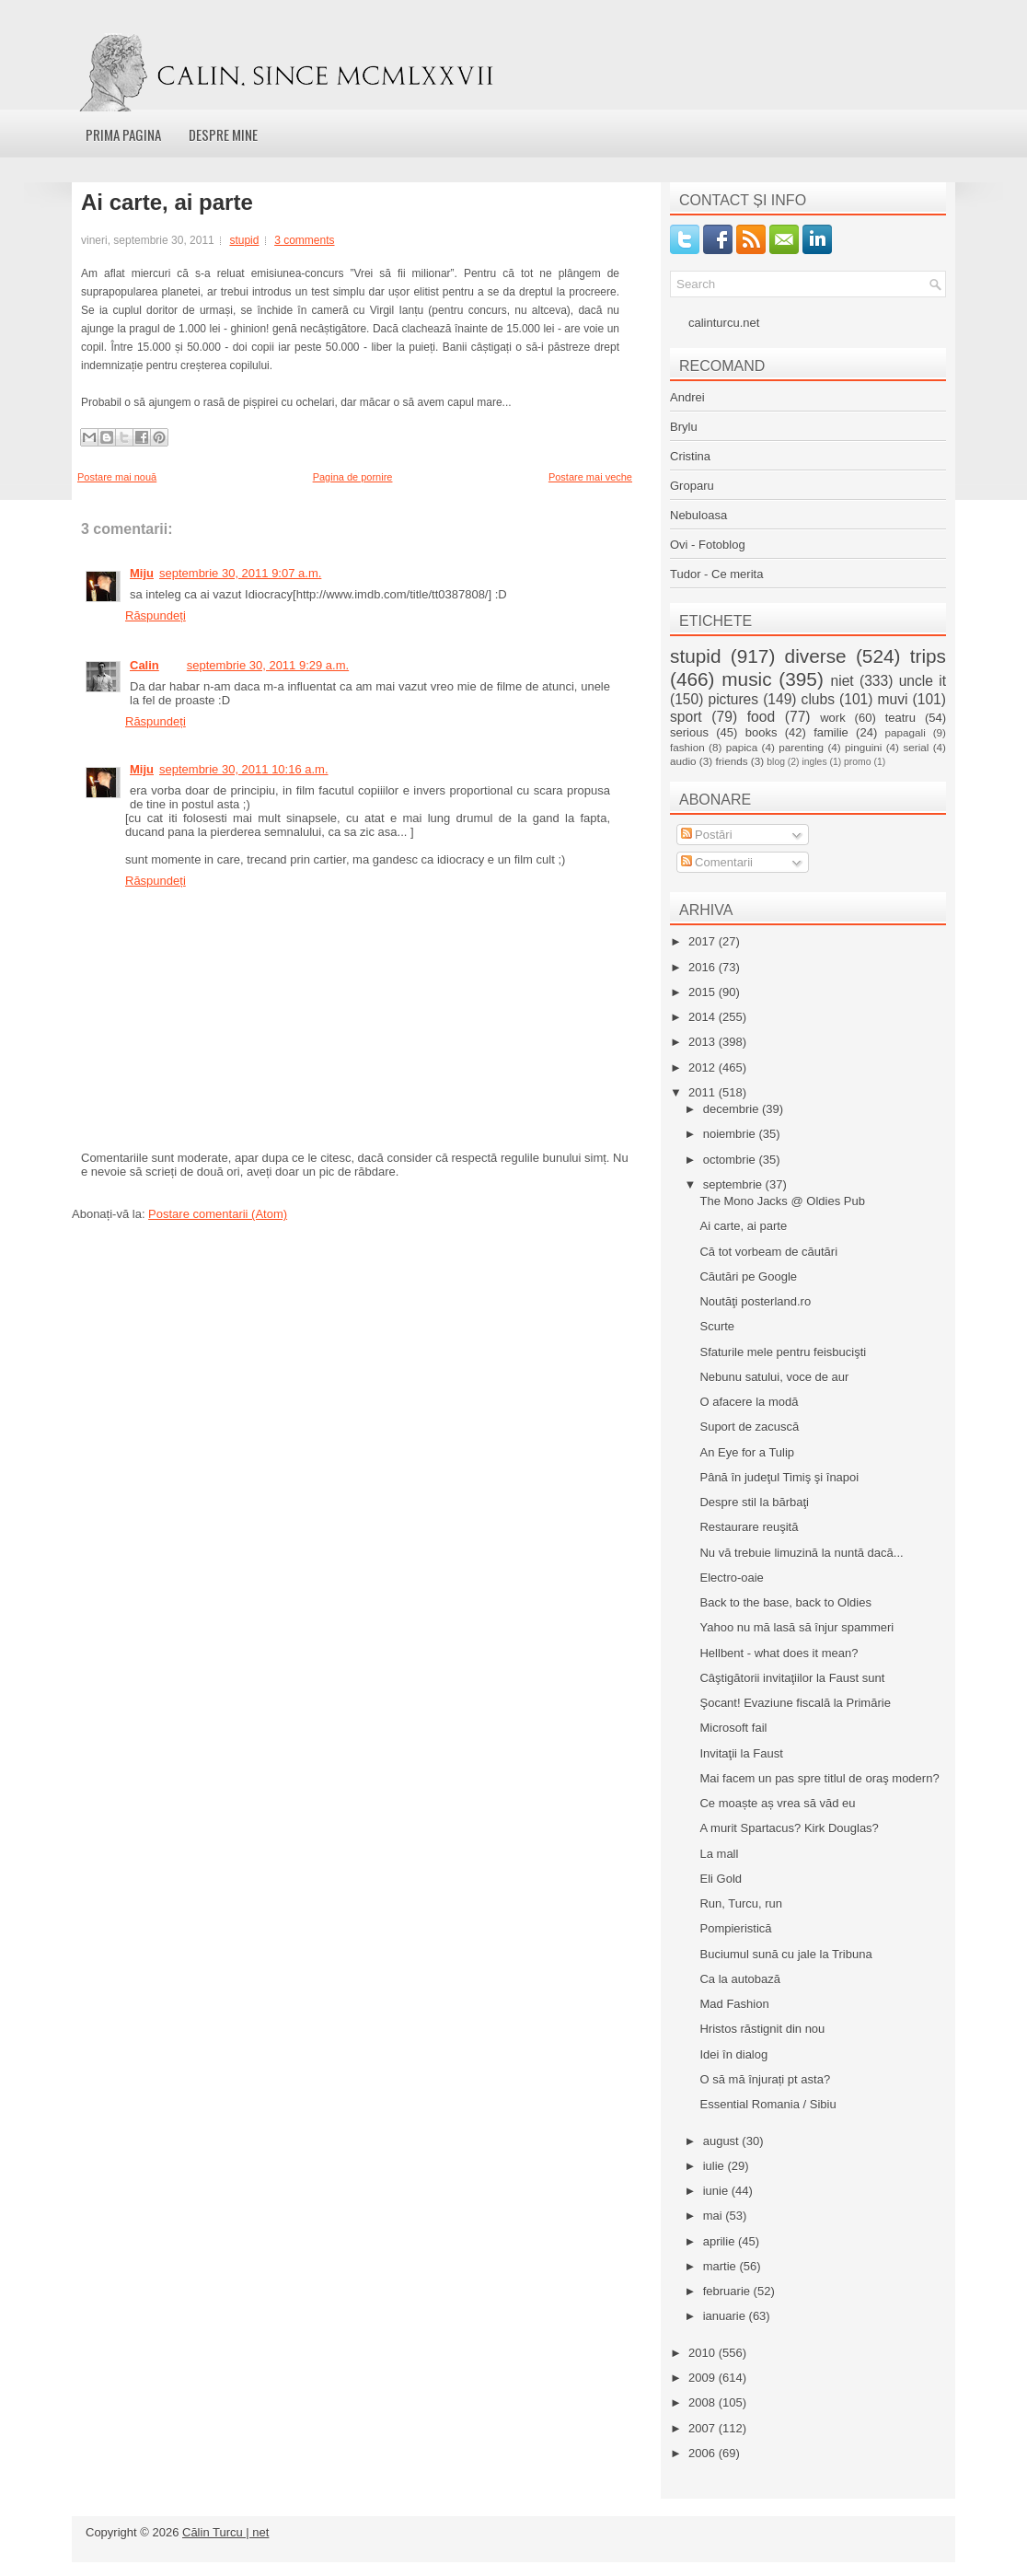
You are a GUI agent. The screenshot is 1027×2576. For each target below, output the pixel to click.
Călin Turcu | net (225, 2532)
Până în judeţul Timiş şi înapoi (779, 1477)
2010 (703, 2353)
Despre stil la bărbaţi (754, 1502)
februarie (728, 2291)
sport (686, 717)
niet (842, 681)
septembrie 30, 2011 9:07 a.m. (240, 573)
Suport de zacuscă (749, 1426)
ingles (814, 762)
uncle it (922, 681)
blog (776, 762)
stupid (244, 240)
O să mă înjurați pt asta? (764, 2079)
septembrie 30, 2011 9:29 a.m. (268, 665)
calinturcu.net (723, 323)
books (761, 732)
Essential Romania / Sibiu (767, 2104)
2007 (703, 2428)
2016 (703, 967)
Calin (144, 665)
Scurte (716, 1326)
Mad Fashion (733, 2004)
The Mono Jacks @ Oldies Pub (781, 1201)
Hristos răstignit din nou (762, 2029)
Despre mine (223, 134)
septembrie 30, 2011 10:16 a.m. (244, 769)
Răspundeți (155, 615)
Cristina (690, 456)
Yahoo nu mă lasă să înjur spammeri (796, 1627)
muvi (893, 699)
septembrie (734, 1184)
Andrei (687, 397)
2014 (703, 1017)
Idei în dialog (733, 2054)
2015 (703, 992)
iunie (717, 2191)
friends (731, 761)
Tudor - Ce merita (716, 574)
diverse (816, 656)
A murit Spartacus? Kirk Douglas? (788, 1828)
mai (714, 2215)
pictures (733, 699)
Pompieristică (735, 1928)
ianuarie (726, 2316)
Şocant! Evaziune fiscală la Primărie (794, 1703)
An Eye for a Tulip (746, 1452)
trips (928, 656)
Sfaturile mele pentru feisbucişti (782, 1352)
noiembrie (731, 1134)
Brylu (684, 427)
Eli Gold (720, 1879)
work (832, 718)
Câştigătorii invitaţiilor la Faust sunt (791, 1678)
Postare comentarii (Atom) (217, 1214)
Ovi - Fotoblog (707, 544)
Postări (707, 834)
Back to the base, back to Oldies (785, 1602)
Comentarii (717, 862)
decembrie (732, 1109)
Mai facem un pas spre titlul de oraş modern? (819, 1778)
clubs (818, 699)
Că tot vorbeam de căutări (768, 1252)
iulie (715, 2166)
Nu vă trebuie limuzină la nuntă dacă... (801, 1553)
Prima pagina (123, 134)
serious (689, 732)
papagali (905, 732)
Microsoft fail (733, 1728)
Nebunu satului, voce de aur (773, 1377)
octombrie (731, 1159)
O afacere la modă (748, 1402)
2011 (703, 1092)
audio (683, 761)
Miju (142, 573)
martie (721, 2266)
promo (857, 762)
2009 (703, 2378)
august (723, 2141)
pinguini (863, 747)
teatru (900, 718)
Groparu (692, 486)
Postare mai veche (590, 476)
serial (916, 747)
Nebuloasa (698, 515)
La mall (718, 1854)
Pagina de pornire (353, 476)
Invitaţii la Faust (740, 1753)
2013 (703, 1042)
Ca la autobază (739, 1979)
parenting (801, 747)
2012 (703, 1067)
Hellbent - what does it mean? (778, 1653)
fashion (687, 747)
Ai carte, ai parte (167, 202)
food (761, 717)
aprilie (720, 2241)
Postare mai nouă (116, 476)
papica (741, 747)
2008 (703, 2402)
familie (831, 732)
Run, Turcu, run (740, 1903)
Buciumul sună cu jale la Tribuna (785, 1954)
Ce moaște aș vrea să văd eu (777, 1803)
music (746, 679)
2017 (703, 941)
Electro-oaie (731, 1577)
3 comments (304, 240)
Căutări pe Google (748, 1276)
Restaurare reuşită (748, 1527)
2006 (703, 2453)
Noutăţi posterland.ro (755, 1301)
